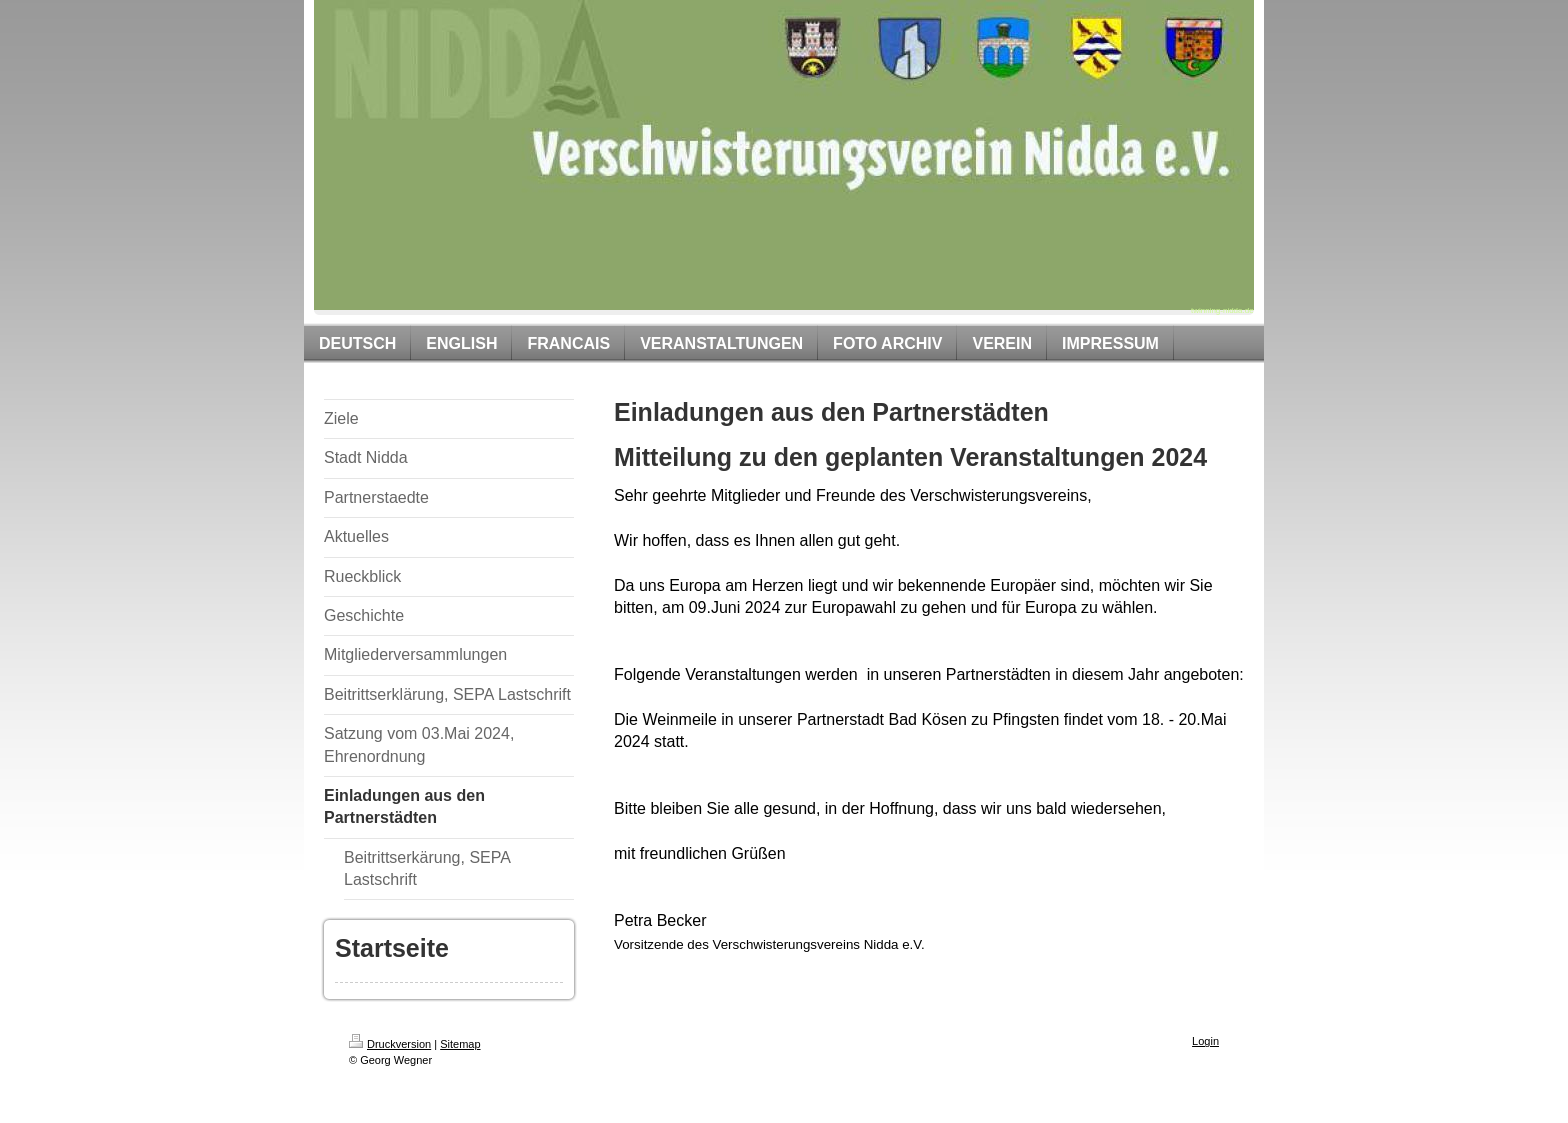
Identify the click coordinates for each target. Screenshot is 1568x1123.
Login (1205, 1041)
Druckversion (390, 1044)
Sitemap (460, 1044)
